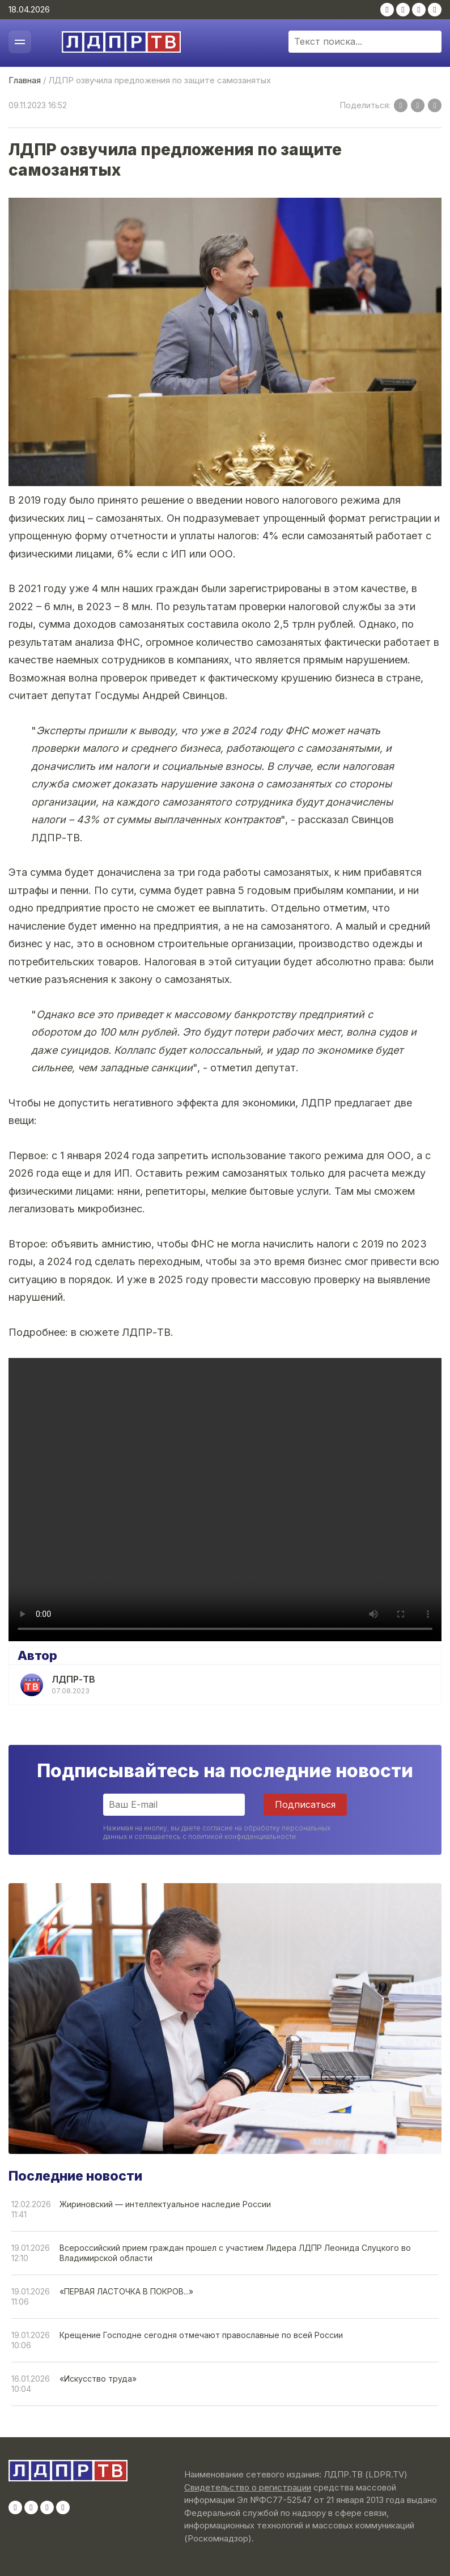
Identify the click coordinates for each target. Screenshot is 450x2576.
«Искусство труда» (98, 2378)
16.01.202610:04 (30, 2384)
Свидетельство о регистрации (247, 2487)
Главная (25, 80)
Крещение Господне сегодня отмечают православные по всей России (201, 2335)
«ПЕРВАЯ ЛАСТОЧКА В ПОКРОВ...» (126, 2291)
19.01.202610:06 (30, 2340)
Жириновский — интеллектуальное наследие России (165, 2204)
